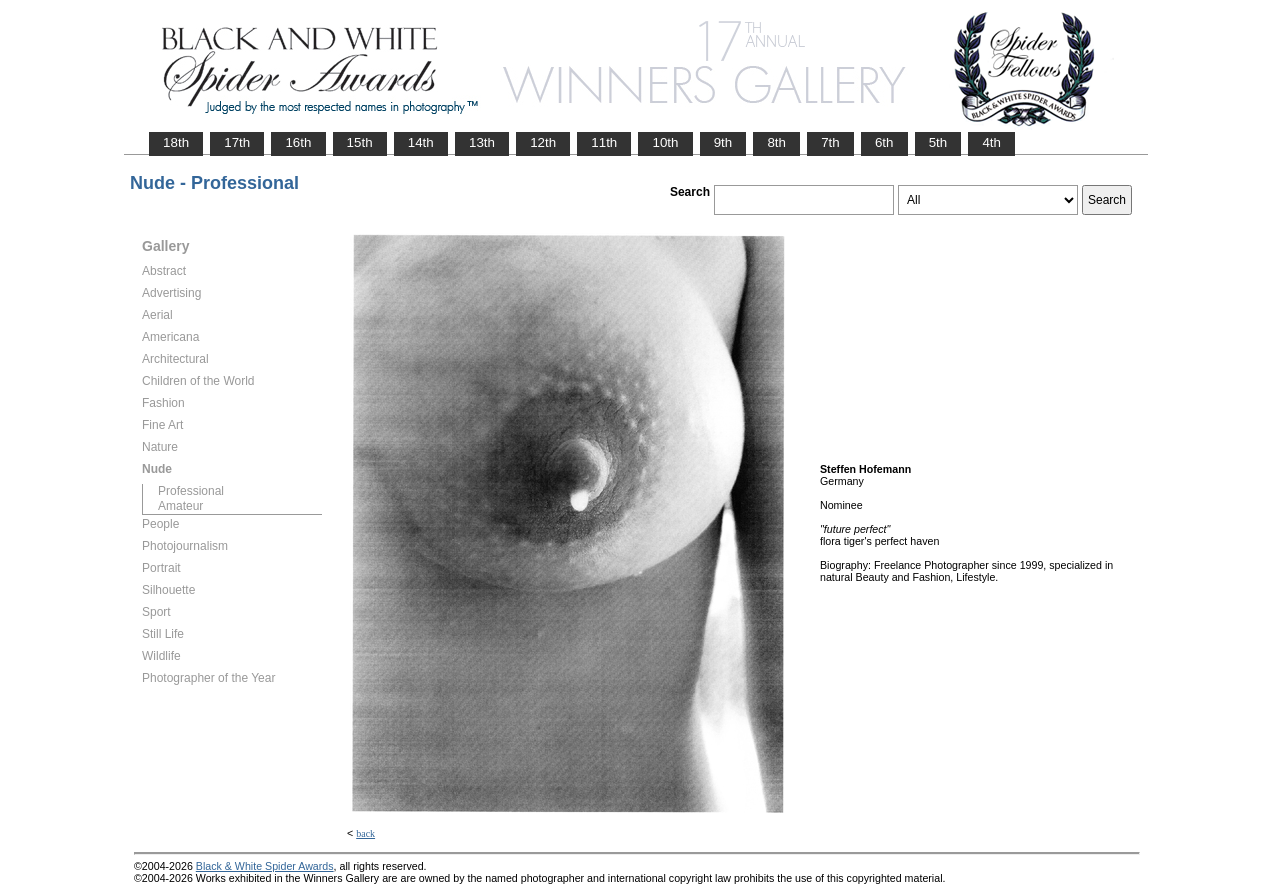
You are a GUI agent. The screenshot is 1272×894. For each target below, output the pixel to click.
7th (830, 142)
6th (884, 142)
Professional (191, 491)
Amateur (180, 506)
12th (543, 142)
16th (298, 142)
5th (938, 142)
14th (421, 142)
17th (237, 142)
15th (360, 142)
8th (776, 142)
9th (723, 142)
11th (604, 142)
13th (482, 142)
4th (991, 142)
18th (176, 142)
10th (665, 142)
